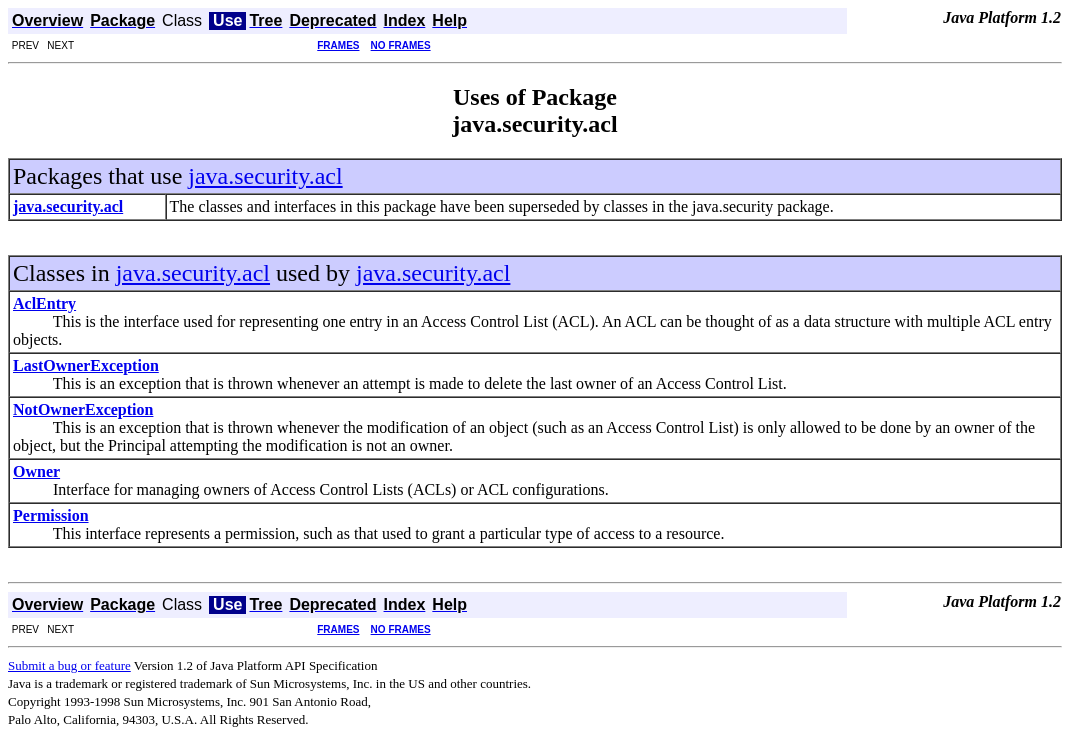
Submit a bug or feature (69, 665)
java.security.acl (265, 176)
